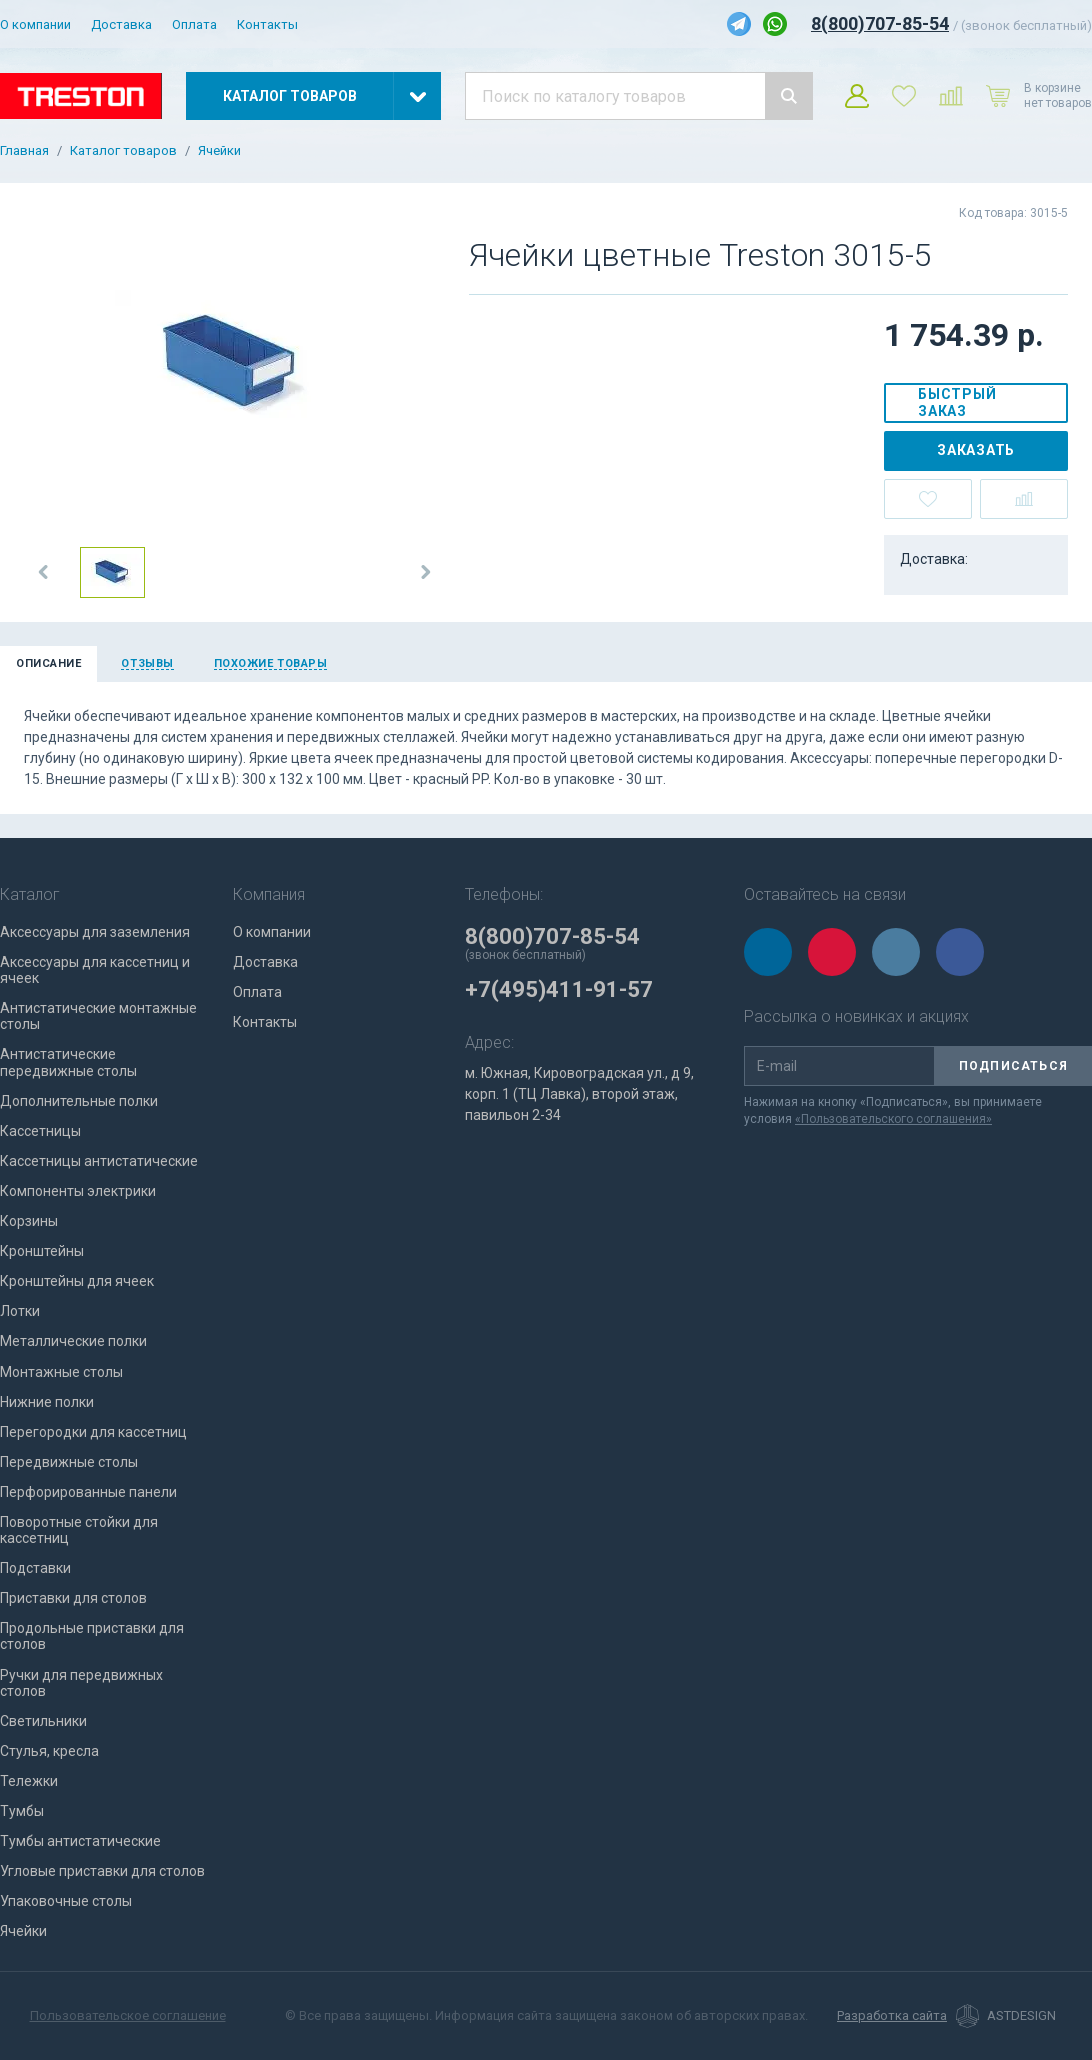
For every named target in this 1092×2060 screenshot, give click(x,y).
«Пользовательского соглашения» (893, 1119)
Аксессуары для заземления (95, 932)
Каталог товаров (123, 151)
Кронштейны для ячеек (77, 1281)
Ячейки (219, 151)
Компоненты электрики (78, 1191)
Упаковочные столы (66, 1901)
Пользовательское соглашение (128, 2015)
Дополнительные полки (79, 1101)
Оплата (194, 24)
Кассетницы (40, 1131)
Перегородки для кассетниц (93, 1432)
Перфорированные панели (88, 1492)
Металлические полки (73, 1341)
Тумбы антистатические (80, 1841)
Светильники (43, 1721)
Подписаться (1013, 1066)
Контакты (267, 24)
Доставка (121, 24)
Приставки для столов (73, 1598)
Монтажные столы (61, 1372)
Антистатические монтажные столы (98, 1016)
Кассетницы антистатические (99, 1161)
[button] (44, 572)
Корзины (29, 1221)
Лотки (20, 1311)
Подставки (35, 1568)
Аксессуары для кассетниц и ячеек (95, 970)
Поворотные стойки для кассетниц (79, 1530)
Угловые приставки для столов (102, 1871)
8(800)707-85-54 (880, 23)
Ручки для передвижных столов (81, 1683)
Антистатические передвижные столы (68, 1062)
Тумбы (22, 1811)
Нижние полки (47, 1402)
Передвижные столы (69, 1462)
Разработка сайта (892, 2016)
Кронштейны (42, 1251)
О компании (35, 24)
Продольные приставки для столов (92, 1636)
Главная (24, 151)
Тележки (29, 1781)
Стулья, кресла (49, 1751)
